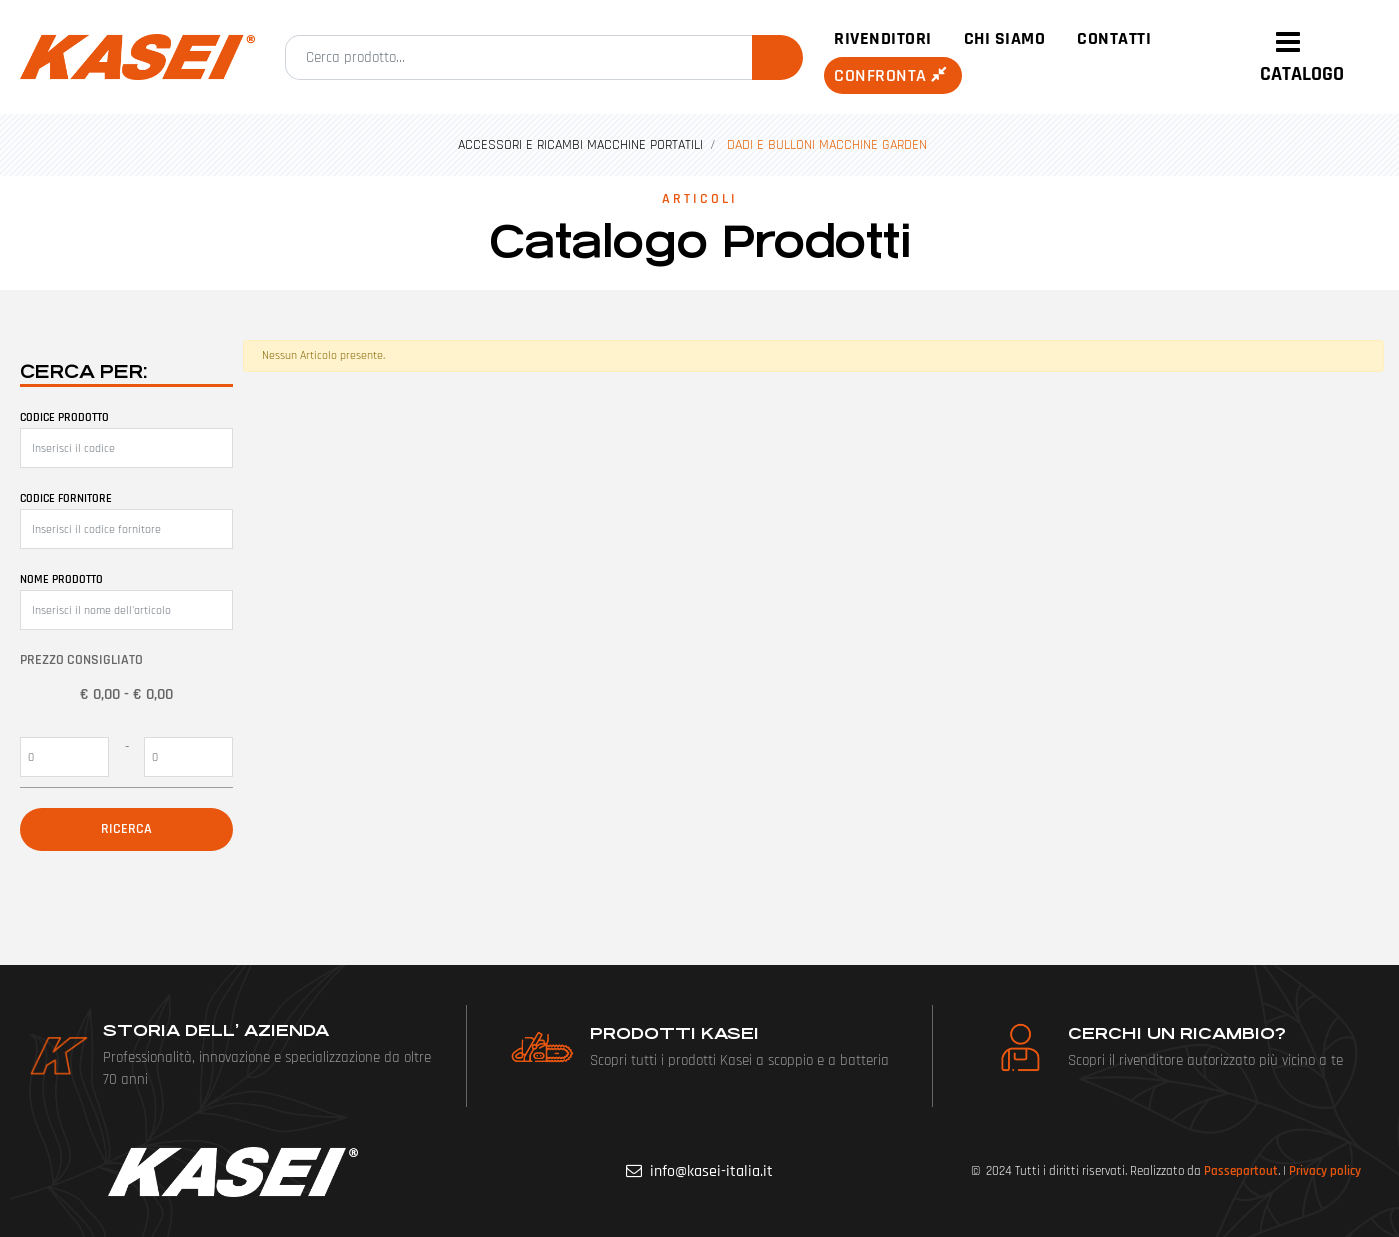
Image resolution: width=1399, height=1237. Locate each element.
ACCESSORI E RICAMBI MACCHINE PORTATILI (580, 145)
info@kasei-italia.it (711, 1171)
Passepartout (1241, 1171)
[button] (777, 57)
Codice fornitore (66, 498)
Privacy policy (1325, 1171)
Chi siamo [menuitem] (1005, 38)
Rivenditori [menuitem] (883, 38)
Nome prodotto (61, 579)
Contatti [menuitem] (1114, 38)
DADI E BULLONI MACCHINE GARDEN (827, 145)
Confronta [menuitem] (893, 75)
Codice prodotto (64, 417)
